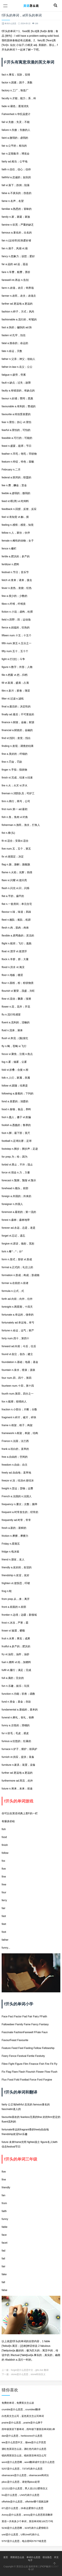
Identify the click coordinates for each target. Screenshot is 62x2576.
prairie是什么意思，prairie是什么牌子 (22, 2422)
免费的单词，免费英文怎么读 (18, 2402)
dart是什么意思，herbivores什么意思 (22, 2435)
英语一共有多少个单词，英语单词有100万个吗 (27, 2521)
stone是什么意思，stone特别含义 (28, 2374)
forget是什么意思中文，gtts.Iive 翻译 (30, 2370)
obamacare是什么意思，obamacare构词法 (25, 2475)
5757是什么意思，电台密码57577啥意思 (24, 2541)
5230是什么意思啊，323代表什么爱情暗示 (25, 2527)
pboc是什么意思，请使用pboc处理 (21, 2481)
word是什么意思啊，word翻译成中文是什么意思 (28, 2462)
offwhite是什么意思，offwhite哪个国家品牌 (25, 2501)
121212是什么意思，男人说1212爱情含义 (25, 2488)
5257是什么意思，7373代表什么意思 (22, 2468)
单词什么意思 (33, 2557)
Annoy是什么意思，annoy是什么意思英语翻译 (27, 2514)
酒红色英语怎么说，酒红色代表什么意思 (24, 2448)
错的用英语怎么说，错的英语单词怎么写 (24, 2455)
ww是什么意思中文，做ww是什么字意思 (24, 2442)
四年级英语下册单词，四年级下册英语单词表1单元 (28, 2430)
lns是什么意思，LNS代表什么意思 (20, 2495)
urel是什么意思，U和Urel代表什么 (20, 2534)
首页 (5, 2557)
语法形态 (47, 2557)
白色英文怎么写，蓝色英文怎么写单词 (23, 2416)
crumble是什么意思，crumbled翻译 (21, 2409)
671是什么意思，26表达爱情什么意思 (22, 2508)
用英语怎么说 (17, 2557)
